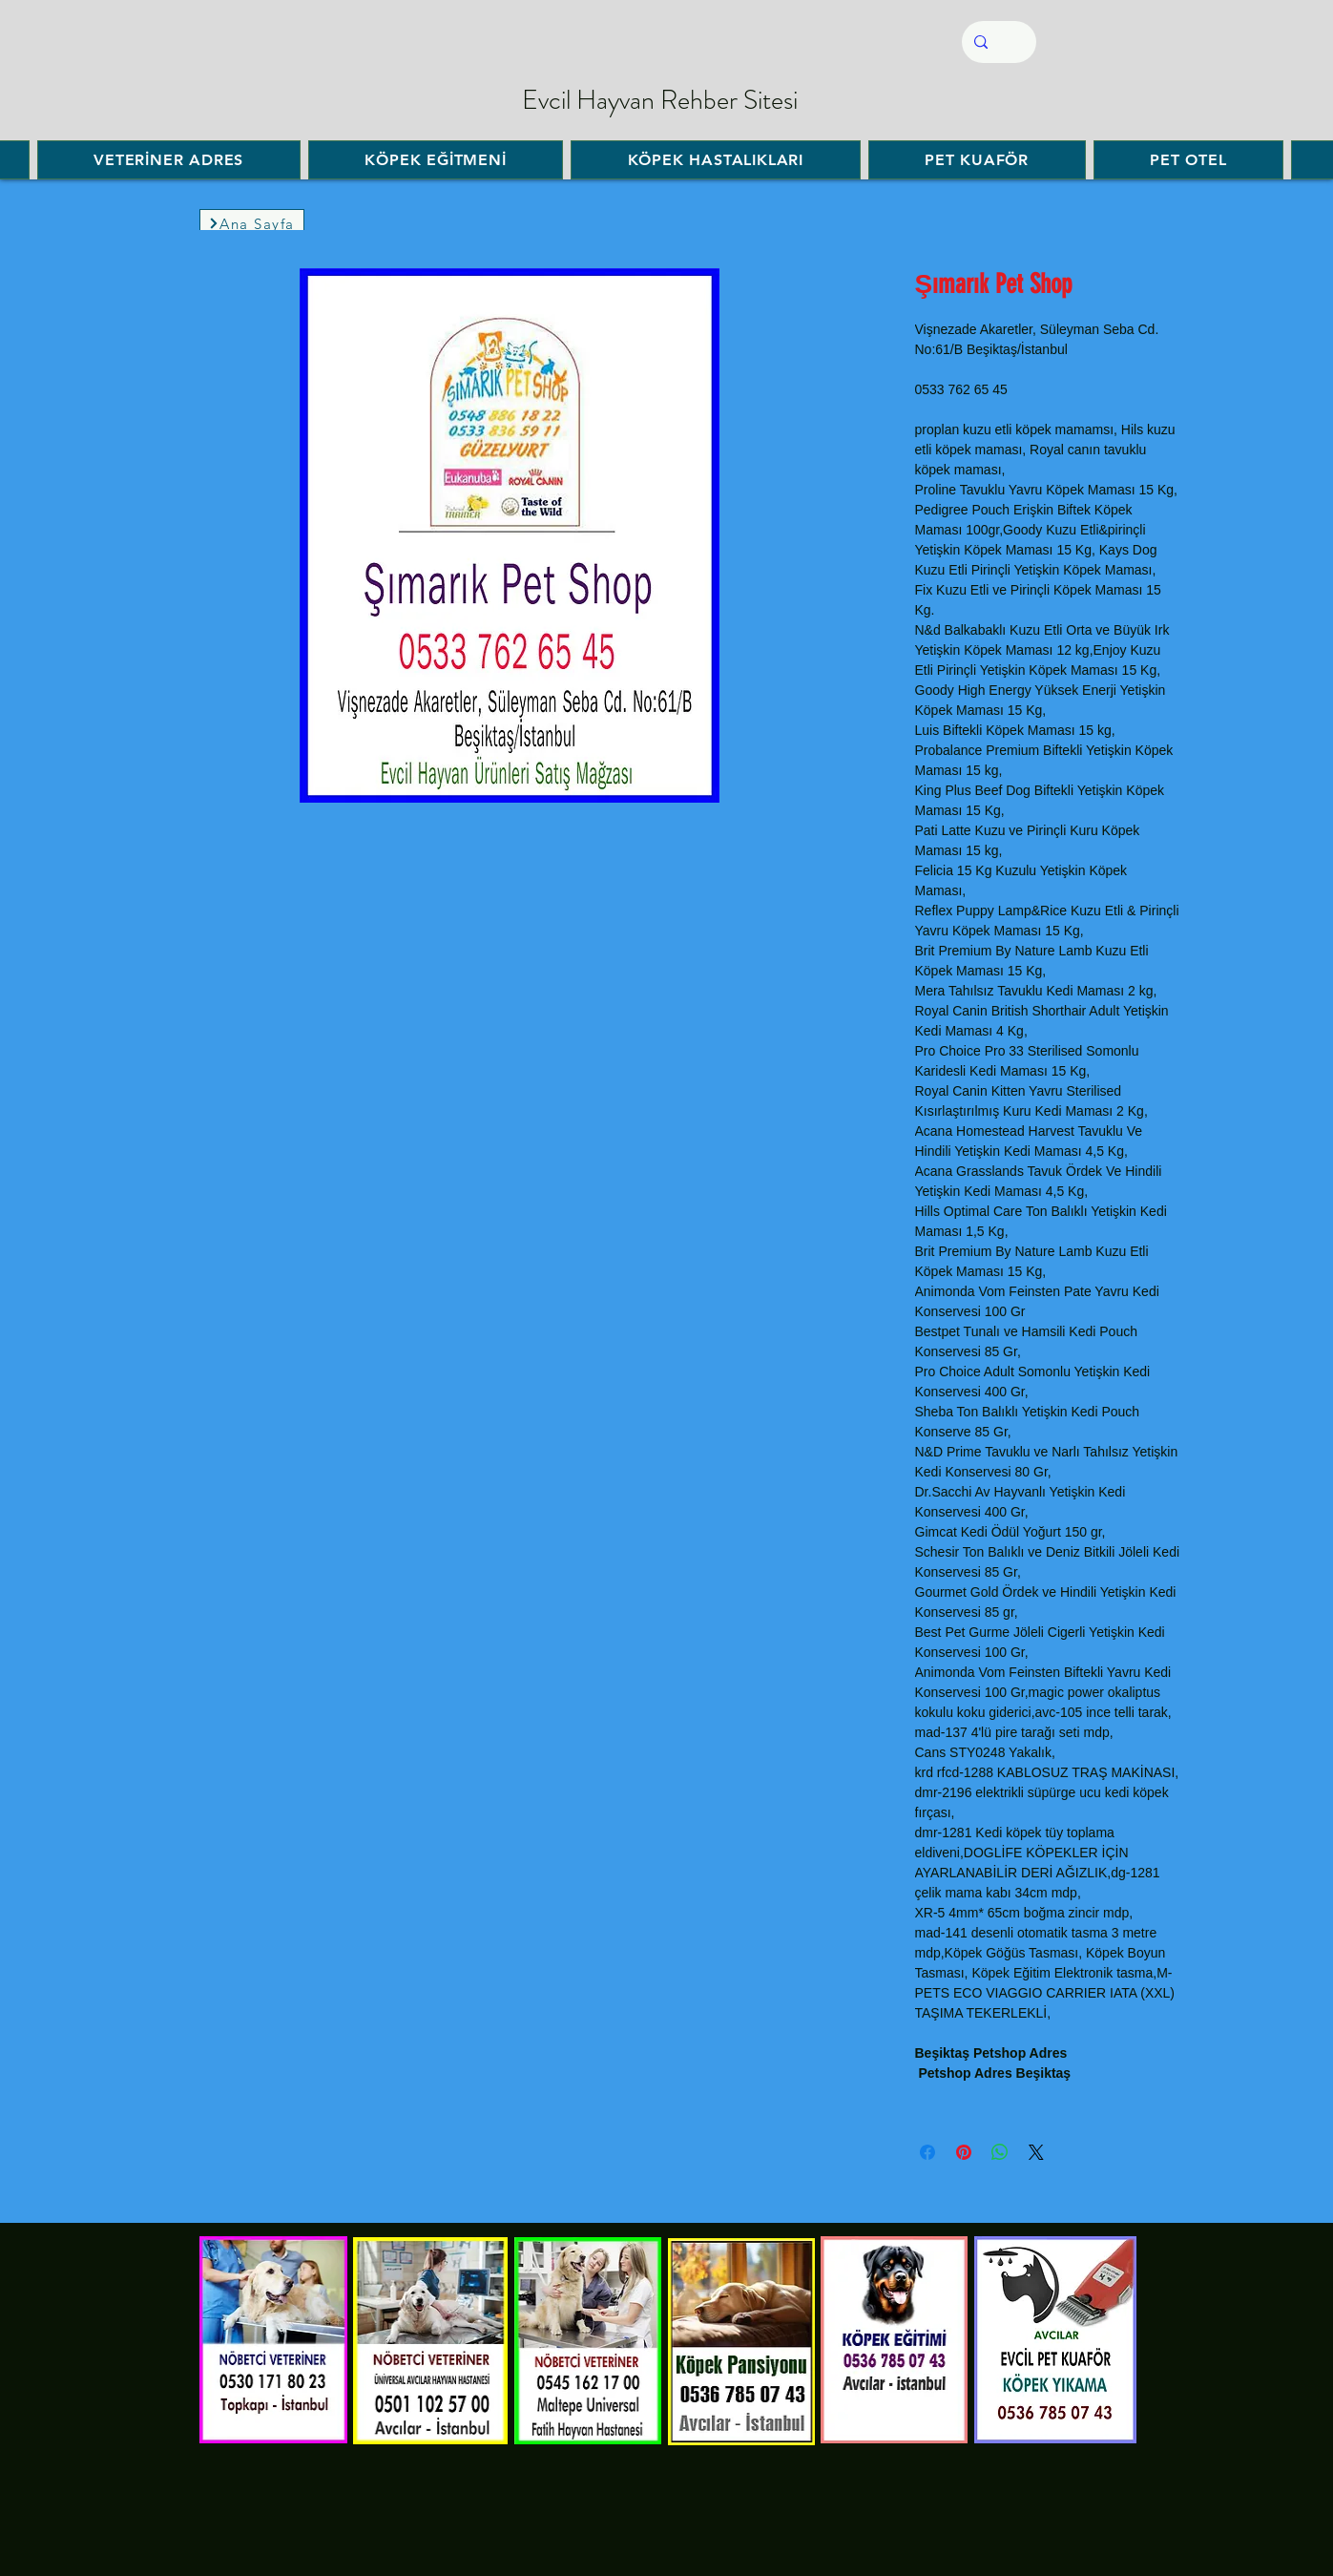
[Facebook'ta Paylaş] (927, 2152)
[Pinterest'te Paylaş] (963, 2152)
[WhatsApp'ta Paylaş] (1000, 2152)
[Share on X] (1036, 2152)
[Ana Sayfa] (251, 223)
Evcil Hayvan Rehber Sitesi (660, 100)
